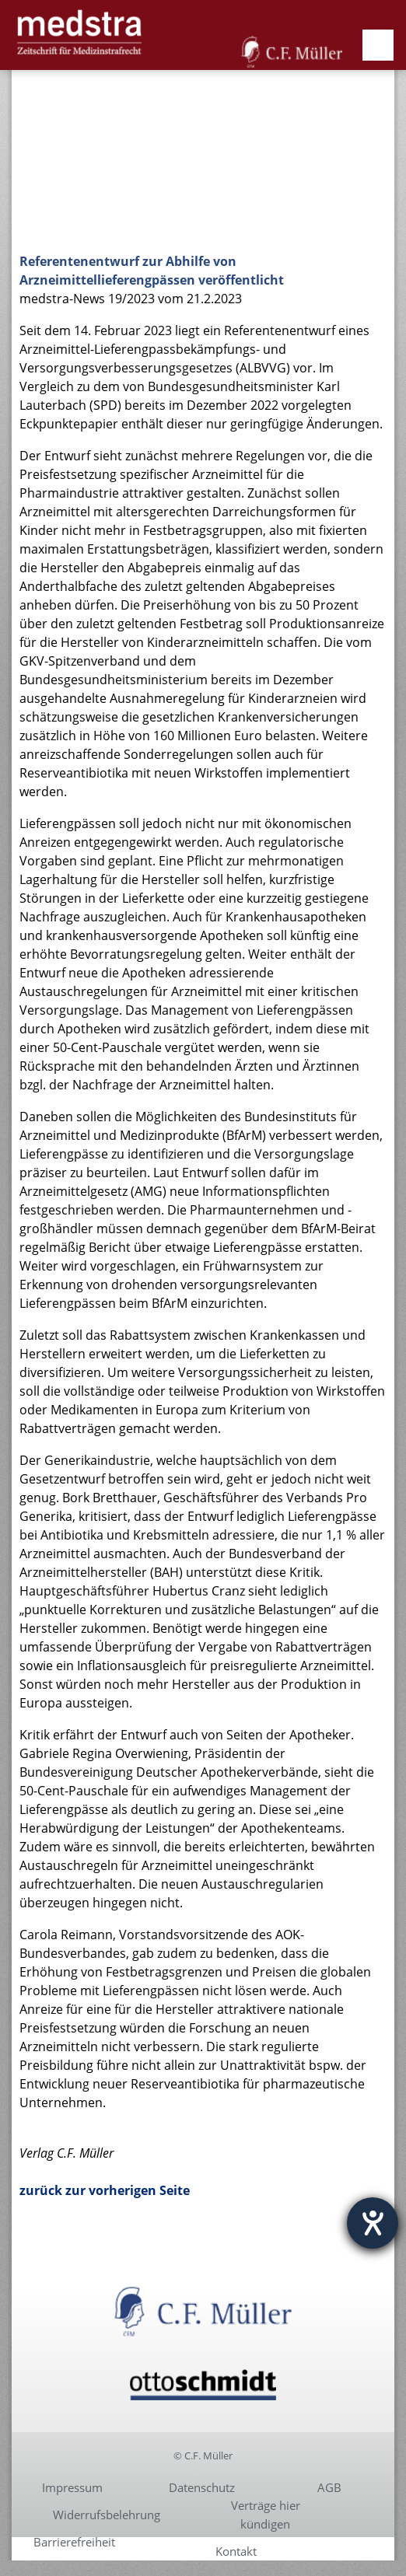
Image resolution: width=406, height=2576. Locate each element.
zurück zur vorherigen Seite (104, 2190)
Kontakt (236, 2551)
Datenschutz (202, 2487)
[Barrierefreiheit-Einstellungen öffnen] (372, 2223)
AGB (329, 2487)
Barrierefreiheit (74, 2542)
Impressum (72, 2487)
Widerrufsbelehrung (106, 2514)
